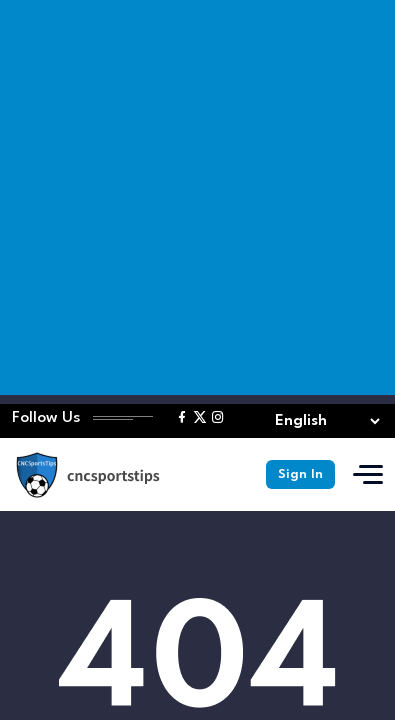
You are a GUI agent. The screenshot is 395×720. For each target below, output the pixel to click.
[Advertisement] (197, 197)
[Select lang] (323, 421)
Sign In (300, 474)
